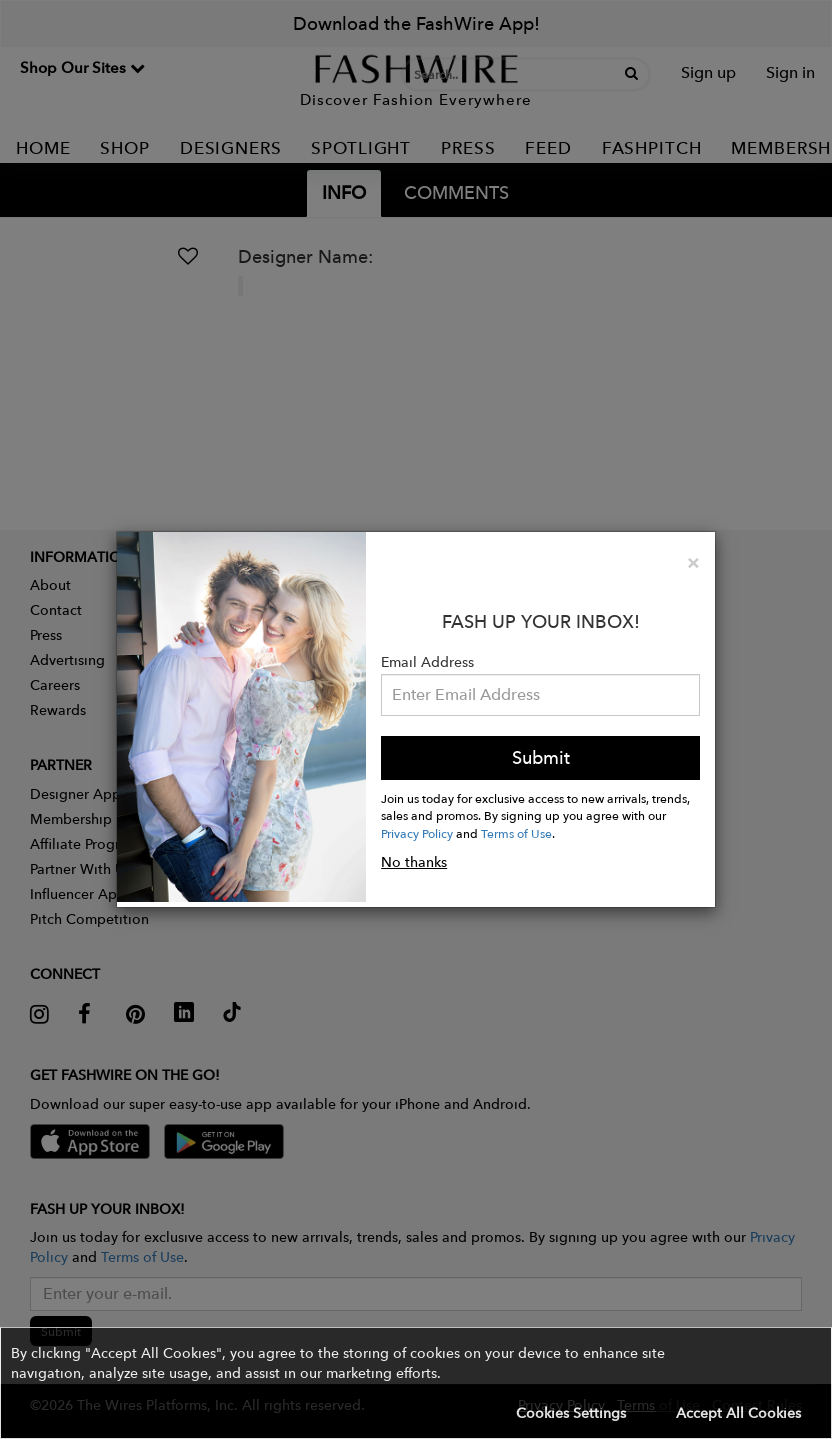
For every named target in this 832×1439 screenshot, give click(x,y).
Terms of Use (516, 833)
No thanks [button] (414, 862)
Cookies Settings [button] (571, 1413)
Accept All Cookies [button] (738, 1413)
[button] (416, 1383)
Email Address (427, 662)
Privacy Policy (417, 833)
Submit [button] (541, 757)
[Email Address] (540, 695)
